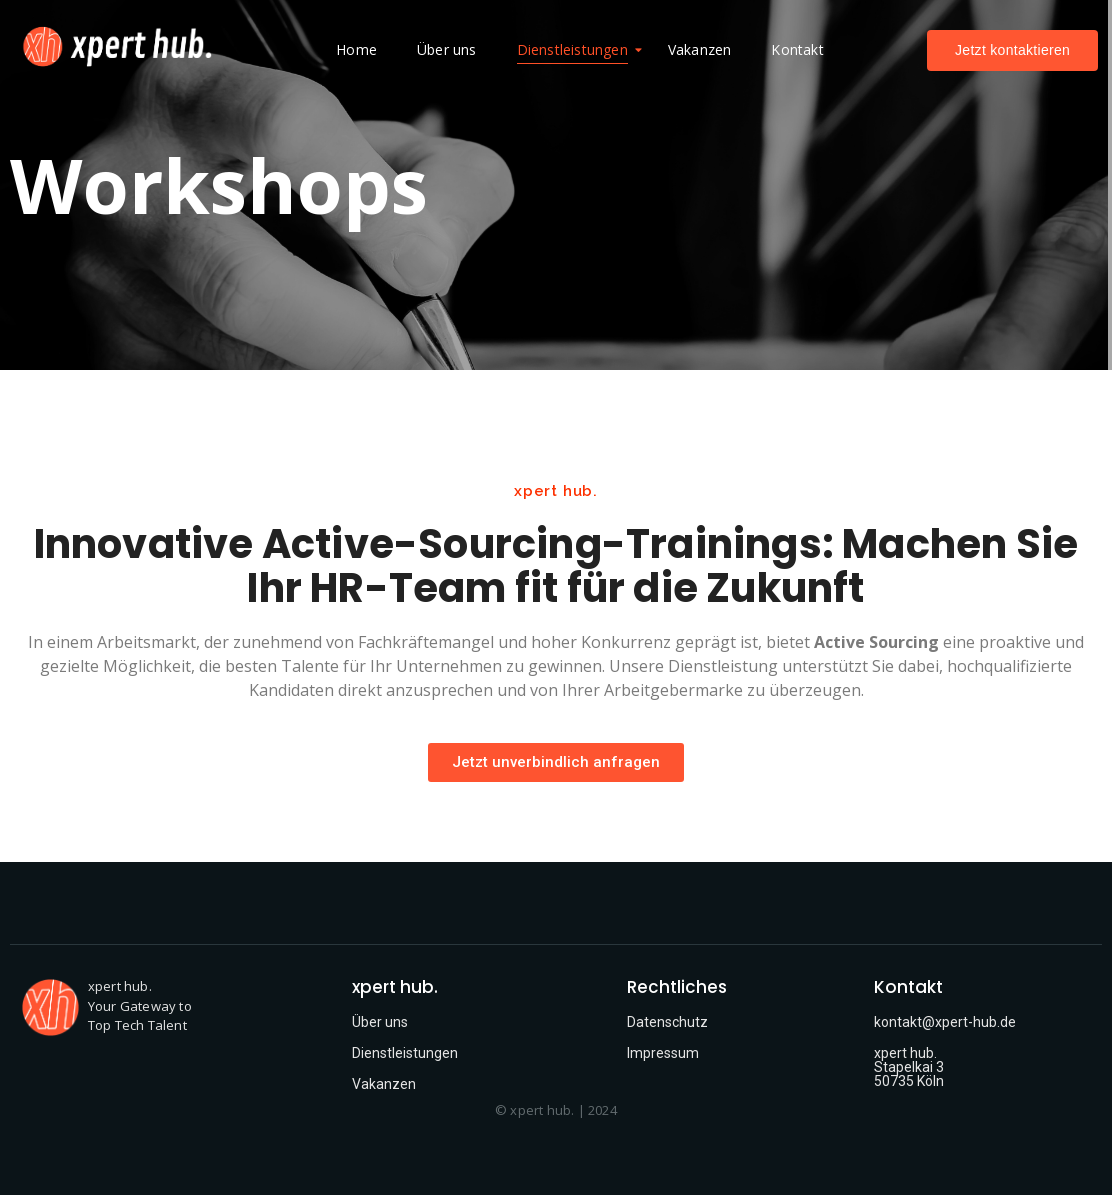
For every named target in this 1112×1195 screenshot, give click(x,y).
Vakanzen (700, 49)
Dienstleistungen (577, 49)
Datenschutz (667, 1022)
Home (356, 49)
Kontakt (797, 49)
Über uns (447, 49)
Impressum (663, 1053)
